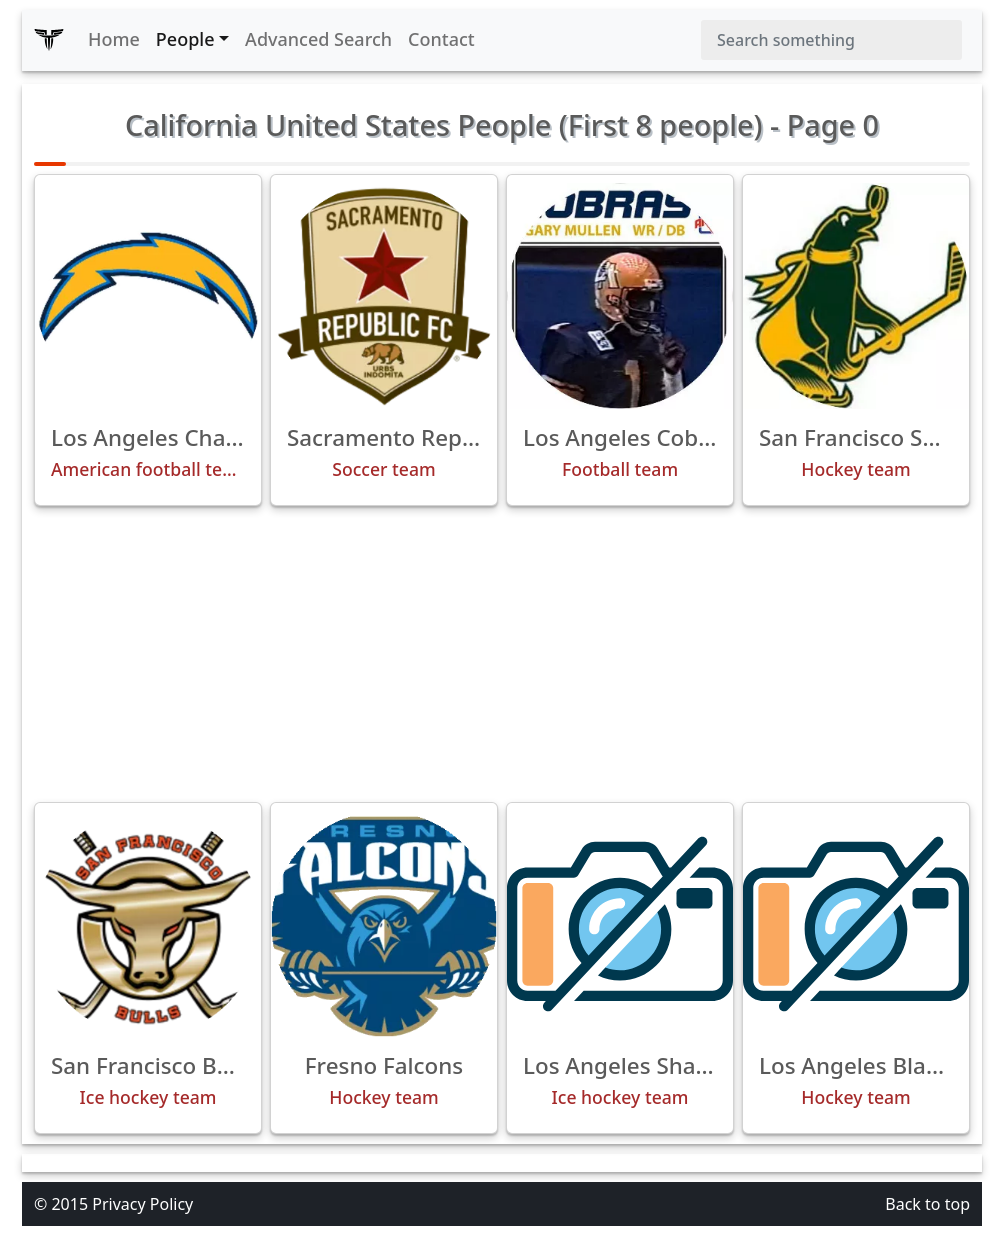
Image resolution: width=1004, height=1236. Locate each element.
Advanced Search (318, 39)
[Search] (831, 40)
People (185, 39)
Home (114, 39)
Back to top (927, 1204)
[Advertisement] (502, 654)
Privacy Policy (142, 1204)
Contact (441, 39)
